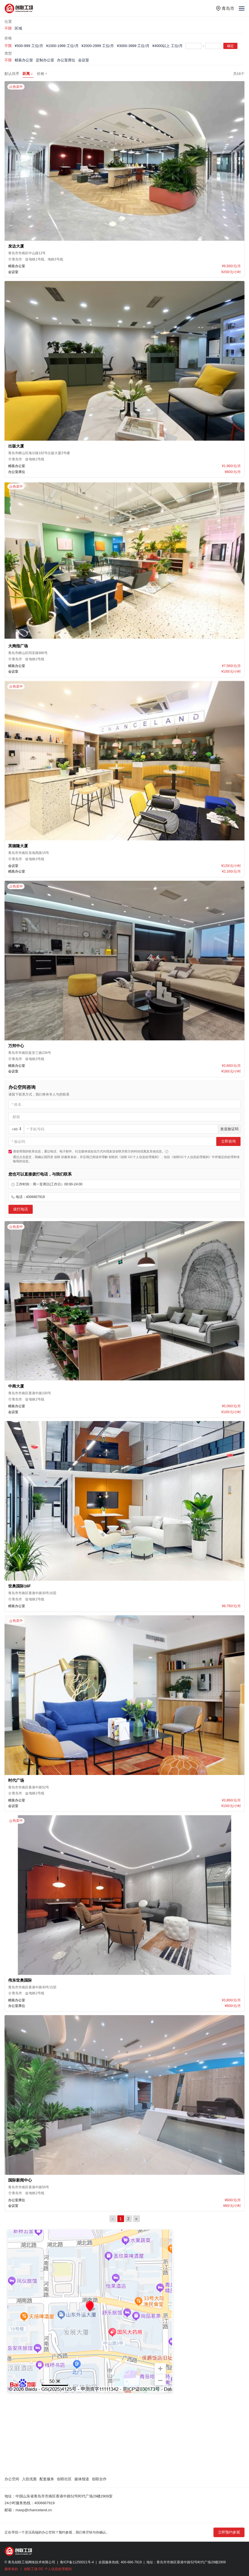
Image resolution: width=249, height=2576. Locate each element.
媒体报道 (81, 2479)
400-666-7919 (131, 2562)
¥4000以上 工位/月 (167, 46)
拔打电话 (20, 1209)
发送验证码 (229, 1129)
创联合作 (99, 2479)
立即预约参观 (229, 2532)
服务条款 (11, 2569)
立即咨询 (228, 1141)
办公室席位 (66, 60)
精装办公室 (24, 60)
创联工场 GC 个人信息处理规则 (48, 2569)
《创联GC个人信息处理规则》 (191, 1157)
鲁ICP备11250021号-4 (77, 2562)
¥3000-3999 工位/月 (133, 46)
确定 (230, 46)
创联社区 (64, 2479)
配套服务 (46, 2479)
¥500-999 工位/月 (29, 46)
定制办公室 (45, 60)
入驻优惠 (29, 2479)
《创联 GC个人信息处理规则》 (139, 1157)
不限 (8, 28)
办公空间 (12, 2479)
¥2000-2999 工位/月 (97, 46)
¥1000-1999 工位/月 (62, 46)
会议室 (83, 60)
